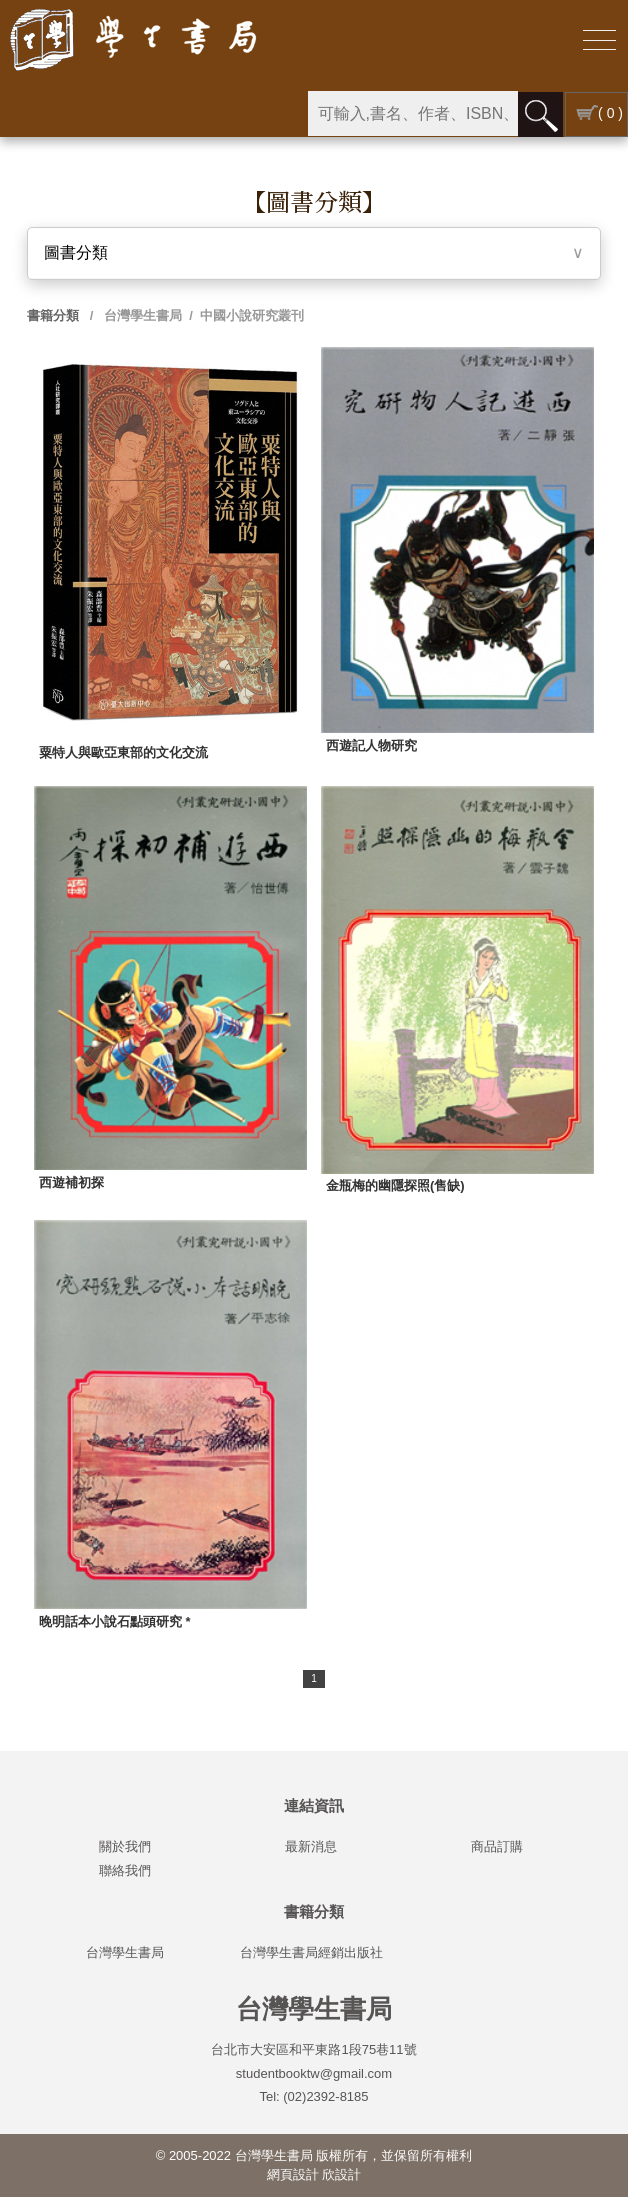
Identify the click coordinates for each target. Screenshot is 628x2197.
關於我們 (125, 1846)
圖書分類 (76, 252)
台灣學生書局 (142, 315)
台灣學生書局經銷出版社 (311, 1952)
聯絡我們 (125, 1870)
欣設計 (341, 2174)
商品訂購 (497, 1846)
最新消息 (311, 1846)
